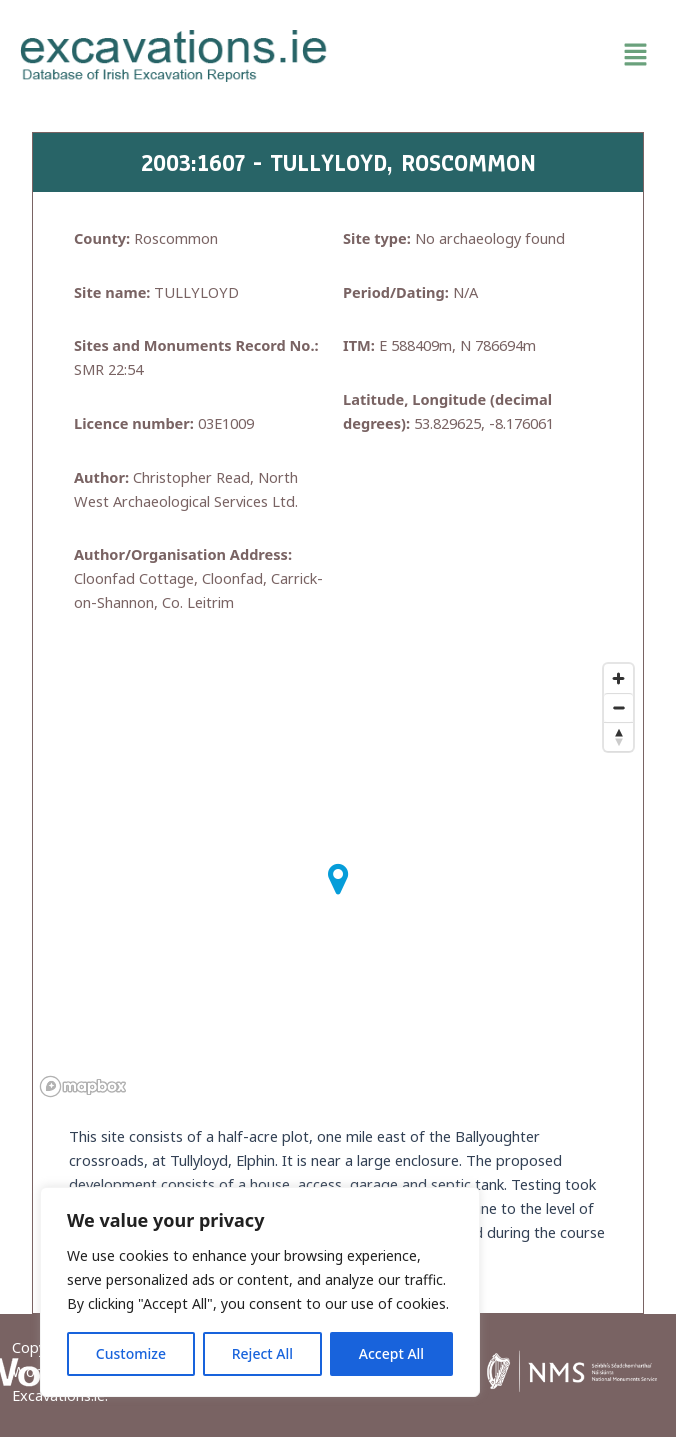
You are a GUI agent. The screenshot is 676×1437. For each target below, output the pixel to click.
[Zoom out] (618, 707)
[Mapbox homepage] (83, 1086)
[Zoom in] (618, 678)
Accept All (391, 1353)
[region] (260, 1292)
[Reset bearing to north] (618, 736)
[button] (502, 56)
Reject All (262, 1353)
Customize (131, 1353)
